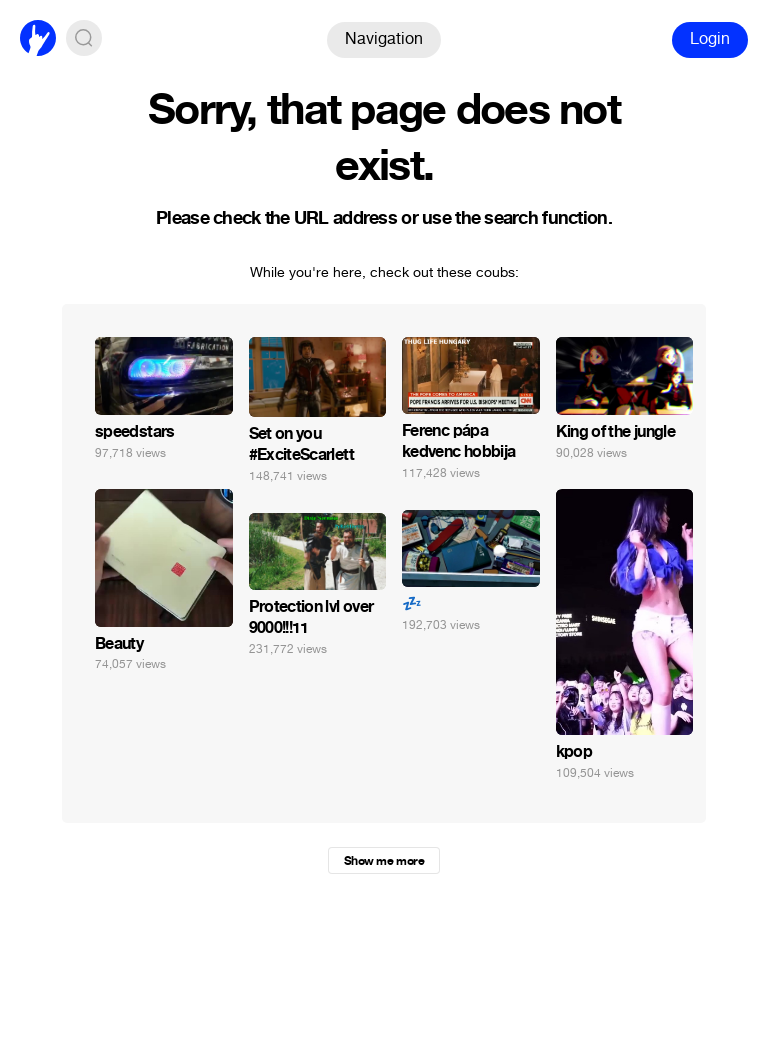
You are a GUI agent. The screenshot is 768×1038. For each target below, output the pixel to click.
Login (710, 38)
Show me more (384, 861)
